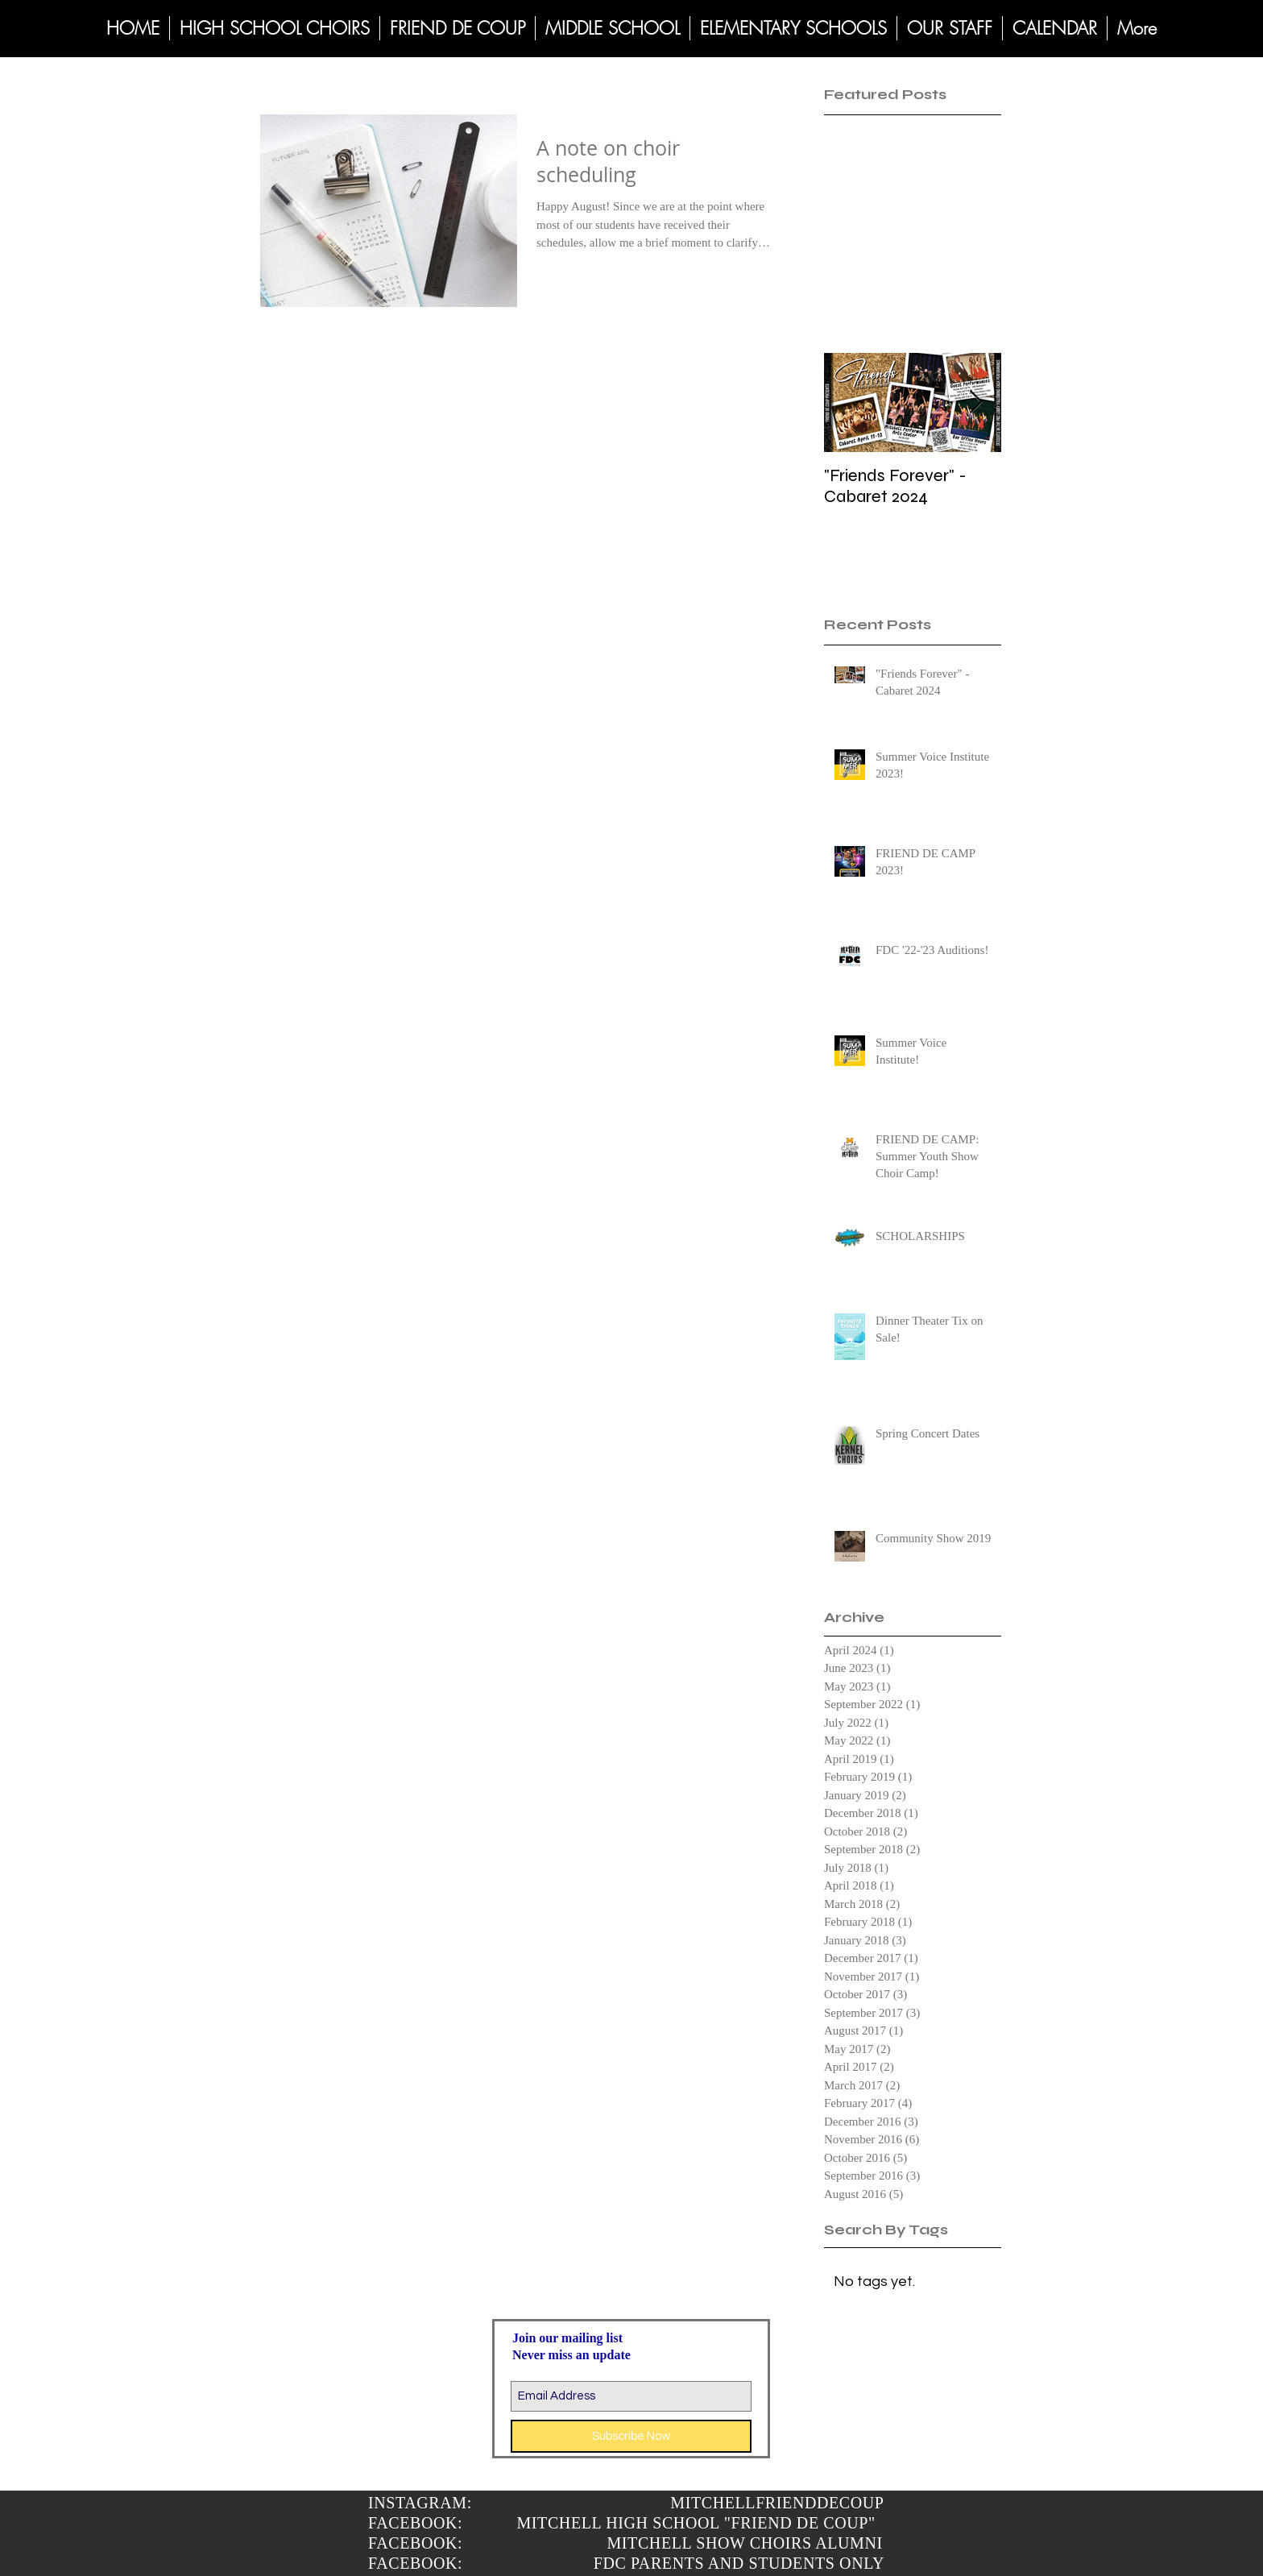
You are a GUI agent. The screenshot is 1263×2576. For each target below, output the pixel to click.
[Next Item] (975, 403)
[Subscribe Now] (631, 2436)
